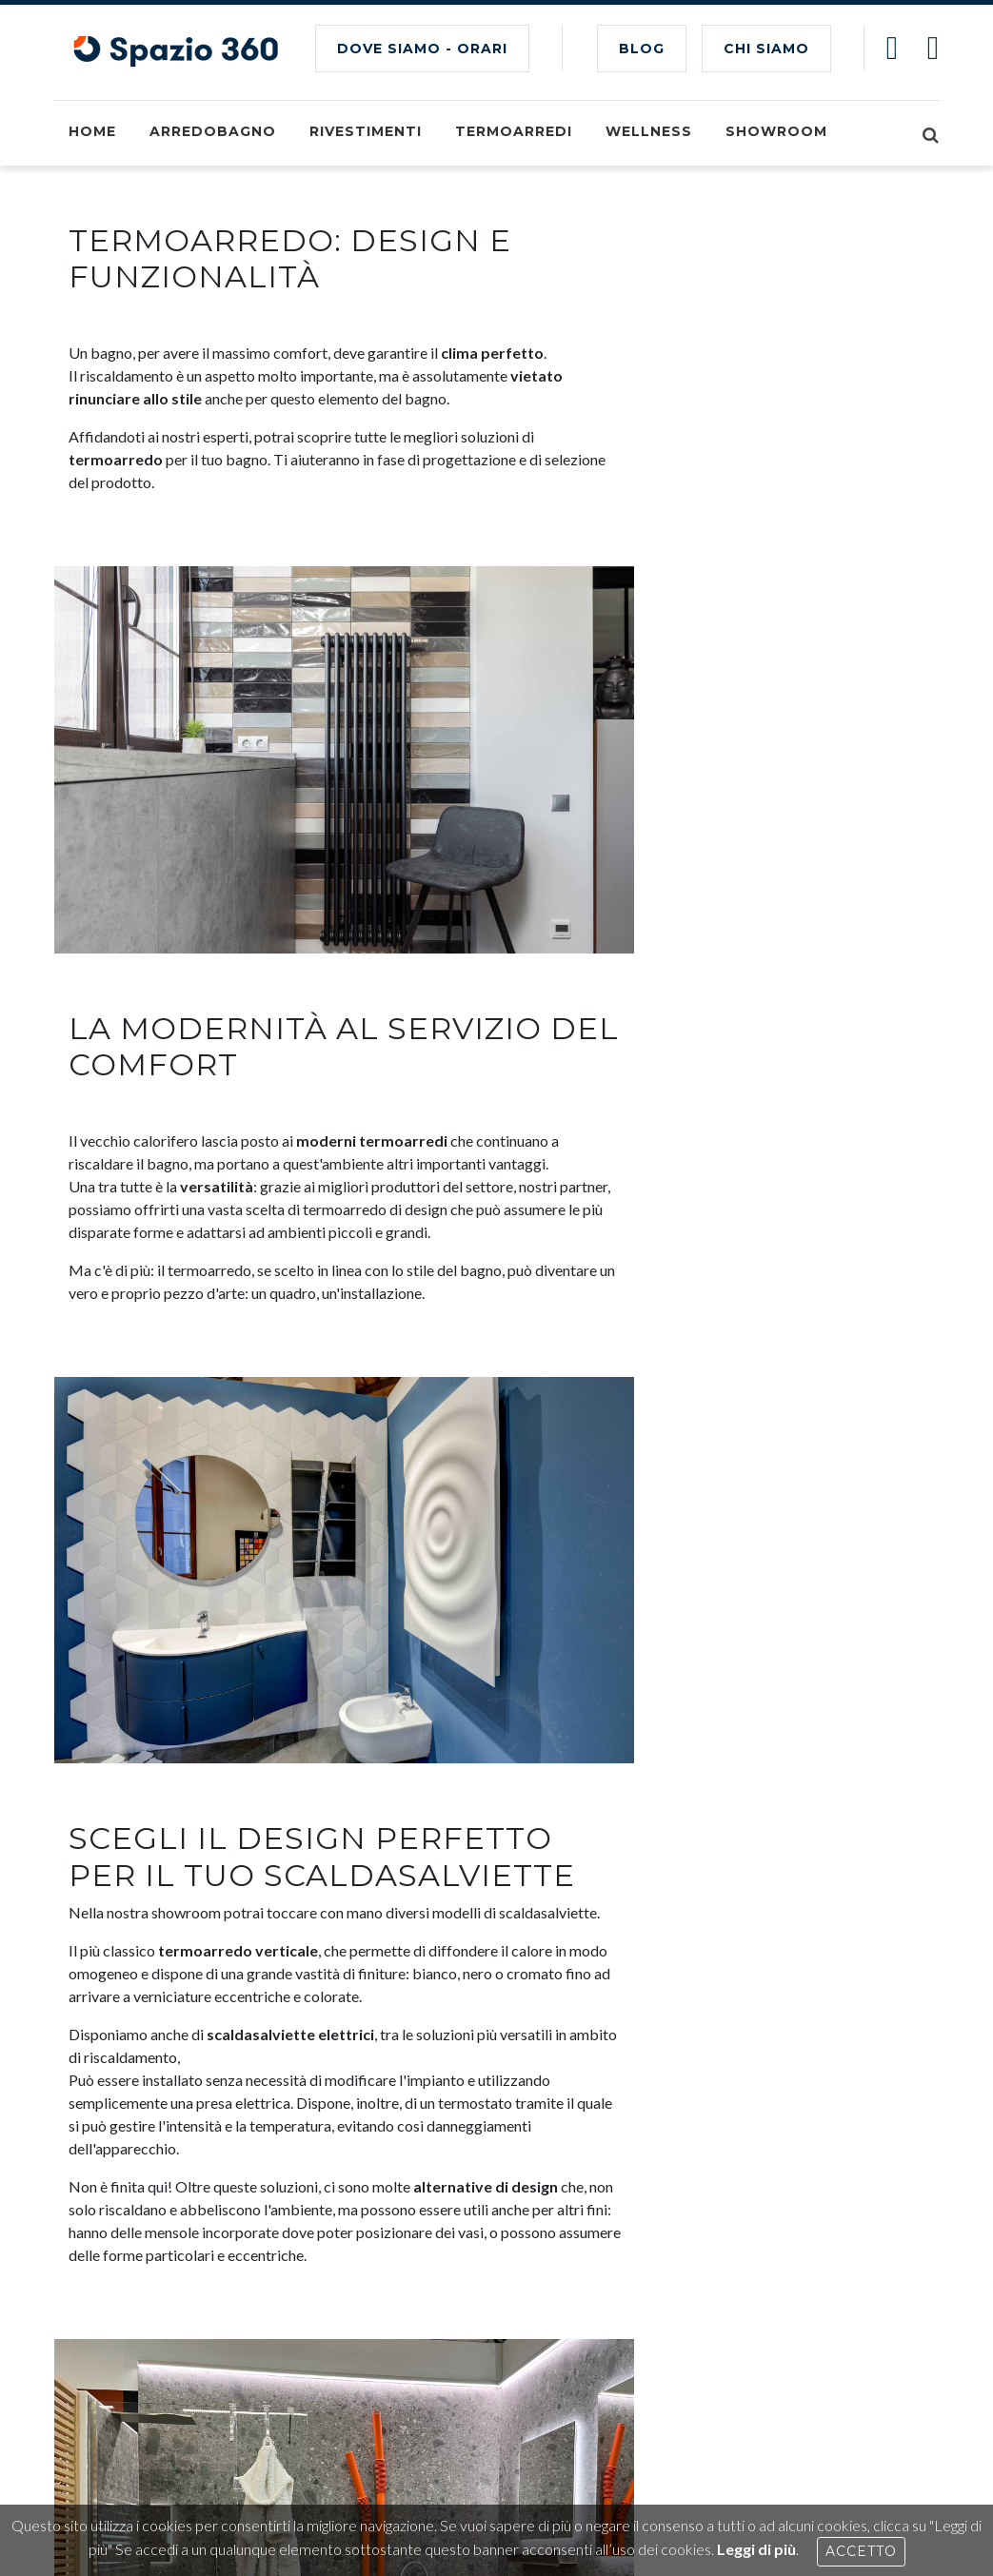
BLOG (642, 48)
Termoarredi (513, 131)
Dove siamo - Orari (422, 48)
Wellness (649, 131)
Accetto (861, 2551)
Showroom (776, 131)
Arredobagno (212, 131)
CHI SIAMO (766, 48)
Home (92, 131)
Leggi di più (756, 2549)
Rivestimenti (365, 131)
